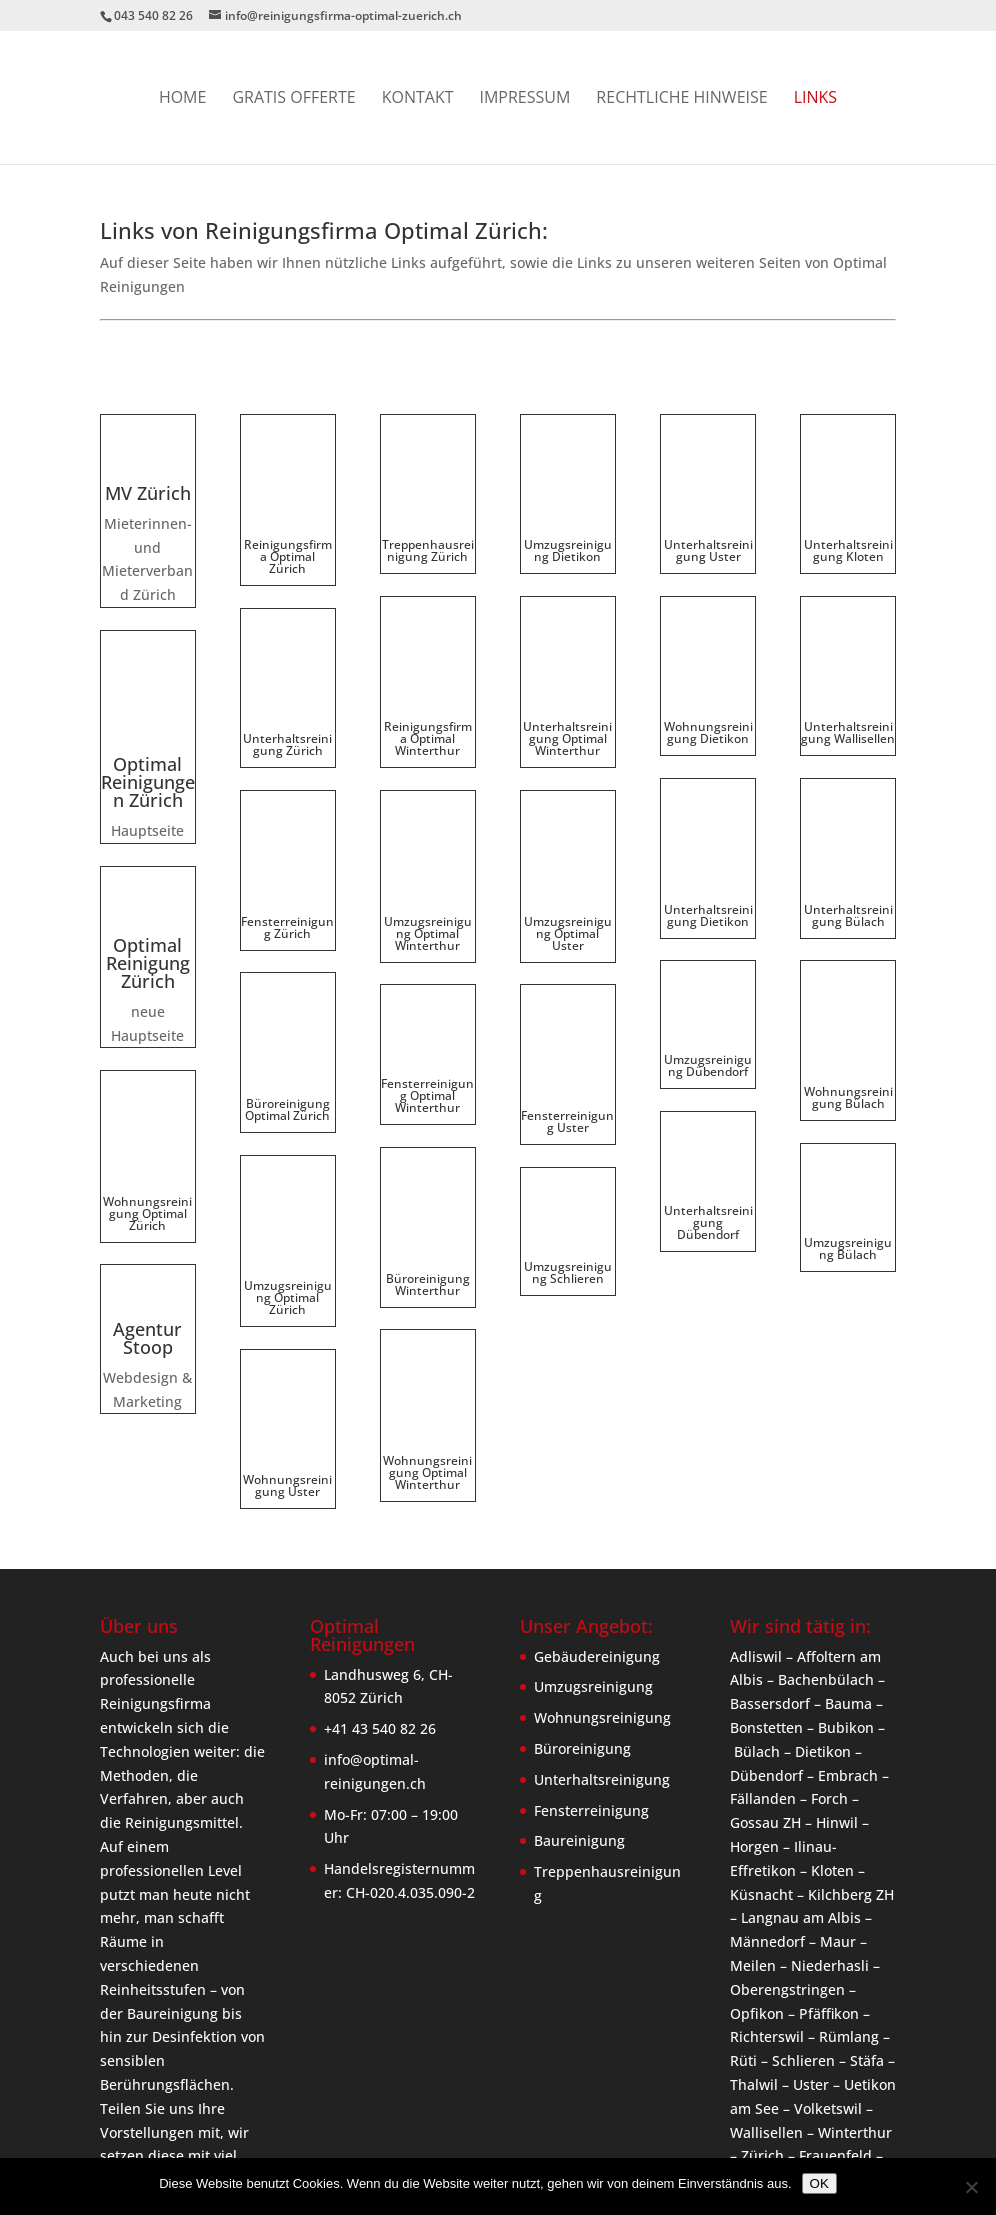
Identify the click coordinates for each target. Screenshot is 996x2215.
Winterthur (855, 2010)
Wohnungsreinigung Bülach (848, 932)
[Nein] (971, 2187)
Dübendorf (766, 1653)
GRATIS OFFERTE (293, 99)
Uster (811, 1962)
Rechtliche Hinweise (681, 99)
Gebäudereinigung (597, 1534)
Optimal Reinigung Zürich (148, 901)
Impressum (525, 99)
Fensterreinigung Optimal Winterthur (427, 1001)
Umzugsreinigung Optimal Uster (568, 838)
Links (815, 99)
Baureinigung (579, 1719)
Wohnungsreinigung (602, 1596)
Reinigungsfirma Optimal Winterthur (428, 676)
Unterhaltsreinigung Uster (708, 519)
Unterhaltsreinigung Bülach (848, 820)
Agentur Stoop (147, 1311)
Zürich (762, 2034)
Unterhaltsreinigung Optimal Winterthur (567, 676)
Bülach (757, 1629)
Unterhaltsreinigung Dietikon (708, 782)
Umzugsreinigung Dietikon (568, 519)
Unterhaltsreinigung (602, 1657)
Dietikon (823, 1629)
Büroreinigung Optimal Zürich (287, 983)
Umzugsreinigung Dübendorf (708, 933)
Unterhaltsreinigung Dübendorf (708, 1090)
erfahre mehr (169, 2083)
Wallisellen (766, 2010)
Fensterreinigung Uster (567, 995)
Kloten (832, 1748)
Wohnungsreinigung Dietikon (708, 630)
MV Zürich (148, 493)
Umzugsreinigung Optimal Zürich (288, 1140)
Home (183, 99)
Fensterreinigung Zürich (287, 832)
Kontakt (418, 99)
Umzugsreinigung (593, 1565)
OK (819, 2183)
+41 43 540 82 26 (380, 1607)
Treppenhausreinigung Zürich (428, 519)
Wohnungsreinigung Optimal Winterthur (427, 1275)
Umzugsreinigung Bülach (848, 1083)
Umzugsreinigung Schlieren (568, 1146)
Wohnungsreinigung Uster (287, 1257)
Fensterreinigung (591, 1688)
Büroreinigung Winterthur (428, 1158)
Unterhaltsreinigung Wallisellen (848, 670)
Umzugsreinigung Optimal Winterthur (428, 838)
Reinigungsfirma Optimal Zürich (288, 525)
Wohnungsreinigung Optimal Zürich (147, 1185)
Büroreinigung (582, 1626)
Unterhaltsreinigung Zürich (287, 682)
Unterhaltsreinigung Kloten (848, 519)
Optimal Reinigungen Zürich (148, 720)
